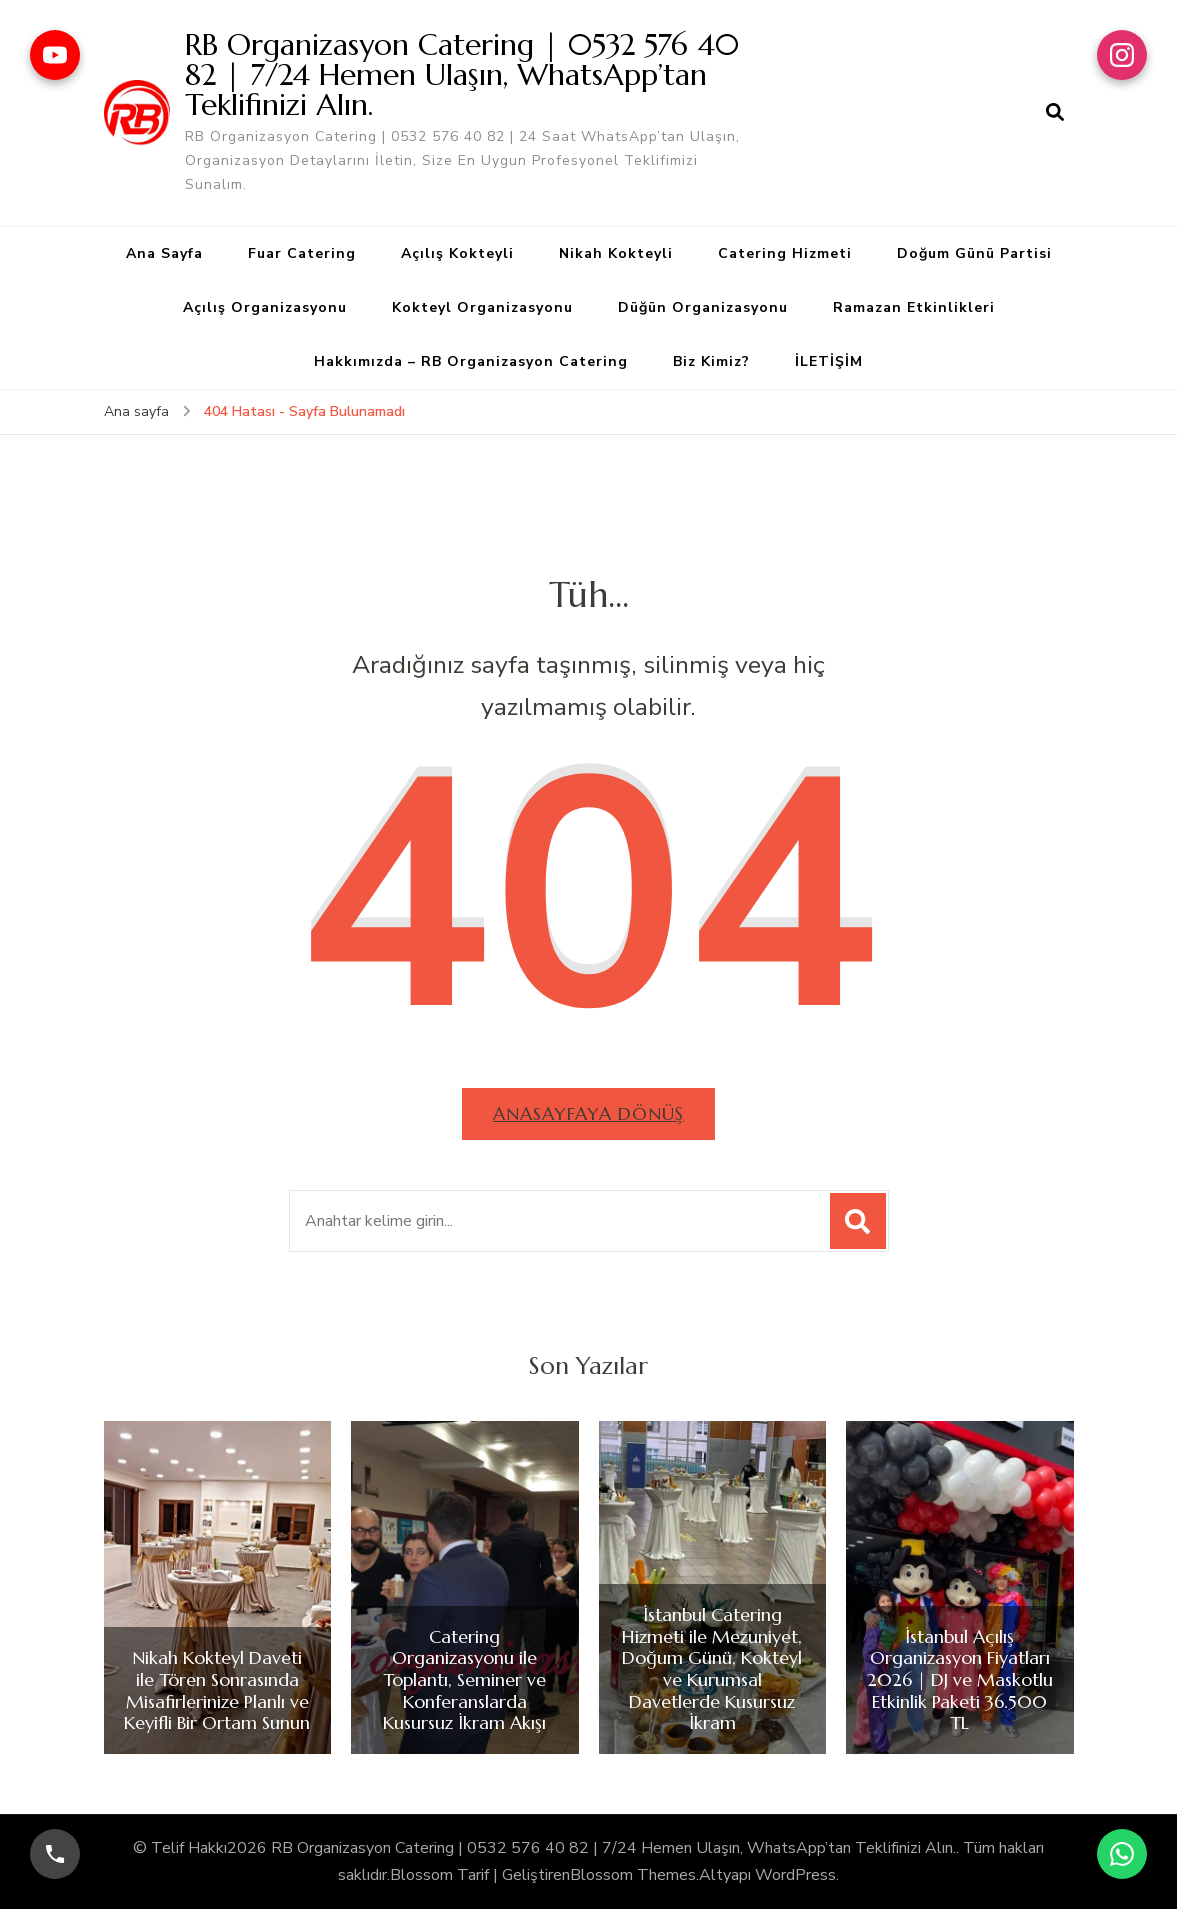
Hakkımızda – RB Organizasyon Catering (471, 361)
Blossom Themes (633, 1875)
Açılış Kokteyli (457, 253)
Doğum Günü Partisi (974, 253)
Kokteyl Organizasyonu (482, 307)
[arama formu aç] (1055, 113)
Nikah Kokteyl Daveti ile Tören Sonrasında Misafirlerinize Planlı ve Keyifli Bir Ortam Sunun (217, 1690)
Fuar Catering (302, 253)
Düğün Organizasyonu (703, 307)
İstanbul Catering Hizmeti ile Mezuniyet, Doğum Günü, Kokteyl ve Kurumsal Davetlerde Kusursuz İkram (712, 1669)
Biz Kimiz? (711, 361)
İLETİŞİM (829, 361)
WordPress (795, 1875)
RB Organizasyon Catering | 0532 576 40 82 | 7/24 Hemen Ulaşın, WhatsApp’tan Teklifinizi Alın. (462, 74)
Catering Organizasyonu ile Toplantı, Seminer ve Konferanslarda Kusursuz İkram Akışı (464, 1680)
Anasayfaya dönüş (588, 1113)
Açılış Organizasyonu (265, 307)
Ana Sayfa (164, 253)
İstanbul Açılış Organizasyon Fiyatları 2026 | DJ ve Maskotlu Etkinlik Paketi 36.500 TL (960, 1680)
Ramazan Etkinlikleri (914, 307)
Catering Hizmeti (785, 253)
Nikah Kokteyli (616, 253)
